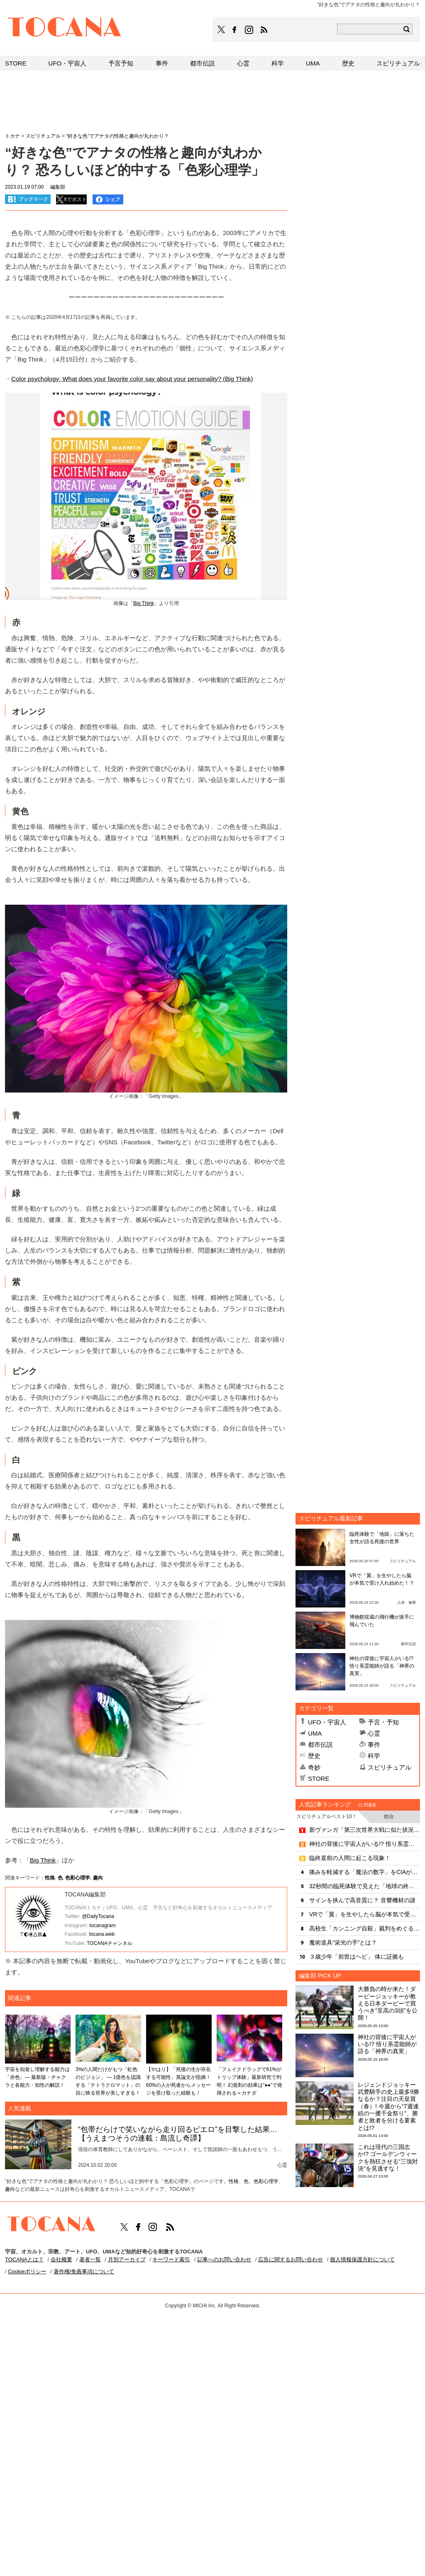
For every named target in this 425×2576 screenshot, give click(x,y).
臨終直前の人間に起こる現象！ (350, 1858)
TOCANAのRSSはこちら (264, 30)
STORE (318, 1778)
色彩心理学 (77, 1878)
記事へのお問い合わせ (224, 2259)
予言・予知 (383, 1722)
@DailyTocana (98, 1916)
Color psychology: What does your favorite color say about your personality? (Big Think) (132, 378)
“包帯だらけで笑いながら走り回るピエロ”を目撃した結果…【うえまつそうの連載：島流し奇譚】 (177, 2134)
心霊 (374, 1733)
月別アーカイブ (127, 2259)
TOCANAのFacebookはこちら (234, 30)
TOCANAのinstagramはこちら (249, 30)
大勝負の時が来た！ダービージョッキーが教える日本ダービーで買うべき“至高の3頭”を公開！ (388, 2003)
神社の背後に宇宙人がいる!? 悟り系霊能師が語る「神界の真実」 (381, 1666)
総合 (389, 1816)
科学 (374, 1755)
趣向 (98, 1878)
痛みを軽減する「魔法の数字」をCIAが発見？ (364, 1872)
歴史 (314, 1755)
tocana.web (102, 1934)
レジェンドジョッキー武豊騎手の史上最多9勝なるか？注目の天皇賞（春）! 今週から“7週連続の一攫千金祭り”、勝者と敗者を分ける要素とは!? (388, 2106)
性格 (50, 1878)
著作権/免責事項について (84, 2271)
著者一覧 (90, 2259)
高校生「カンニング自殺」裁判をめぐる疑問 (364, 1928)
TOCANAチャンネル (109, 1943)
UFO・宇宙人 (327, 1722)
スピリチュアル (389, 1767)
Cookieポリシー (27, 2271)
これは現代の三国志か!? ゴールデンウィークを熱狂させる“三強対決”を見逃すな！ (388, 2158)
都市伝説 (320, 1744)
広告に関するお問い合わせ (290, 2259)
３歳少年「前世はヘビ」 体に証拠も (356, 1956)
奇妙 (314, 1767)
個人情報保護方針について (362, 2259)
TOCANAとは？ (24, 2259)
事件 (374, 1744)
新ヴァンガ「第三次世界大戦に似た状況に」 (364, 1829)
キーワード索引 (171, 2259)
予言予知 (120, 63)
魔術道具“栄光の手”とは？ (343, 1942)
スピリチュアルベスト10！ (326, 1816)
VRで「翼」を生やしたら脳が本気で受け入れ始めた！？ (364, 1914)
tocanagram (102, 1925)
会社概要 (61, 2259)
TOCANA (65, 28)
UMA (315, 1733)
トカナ (12, 136)
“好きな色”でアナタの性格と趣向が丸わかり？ (117, 136)
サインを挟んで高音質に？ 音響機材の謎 (362, 1900)
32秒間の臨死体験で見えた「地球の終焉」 (364, 1886)
